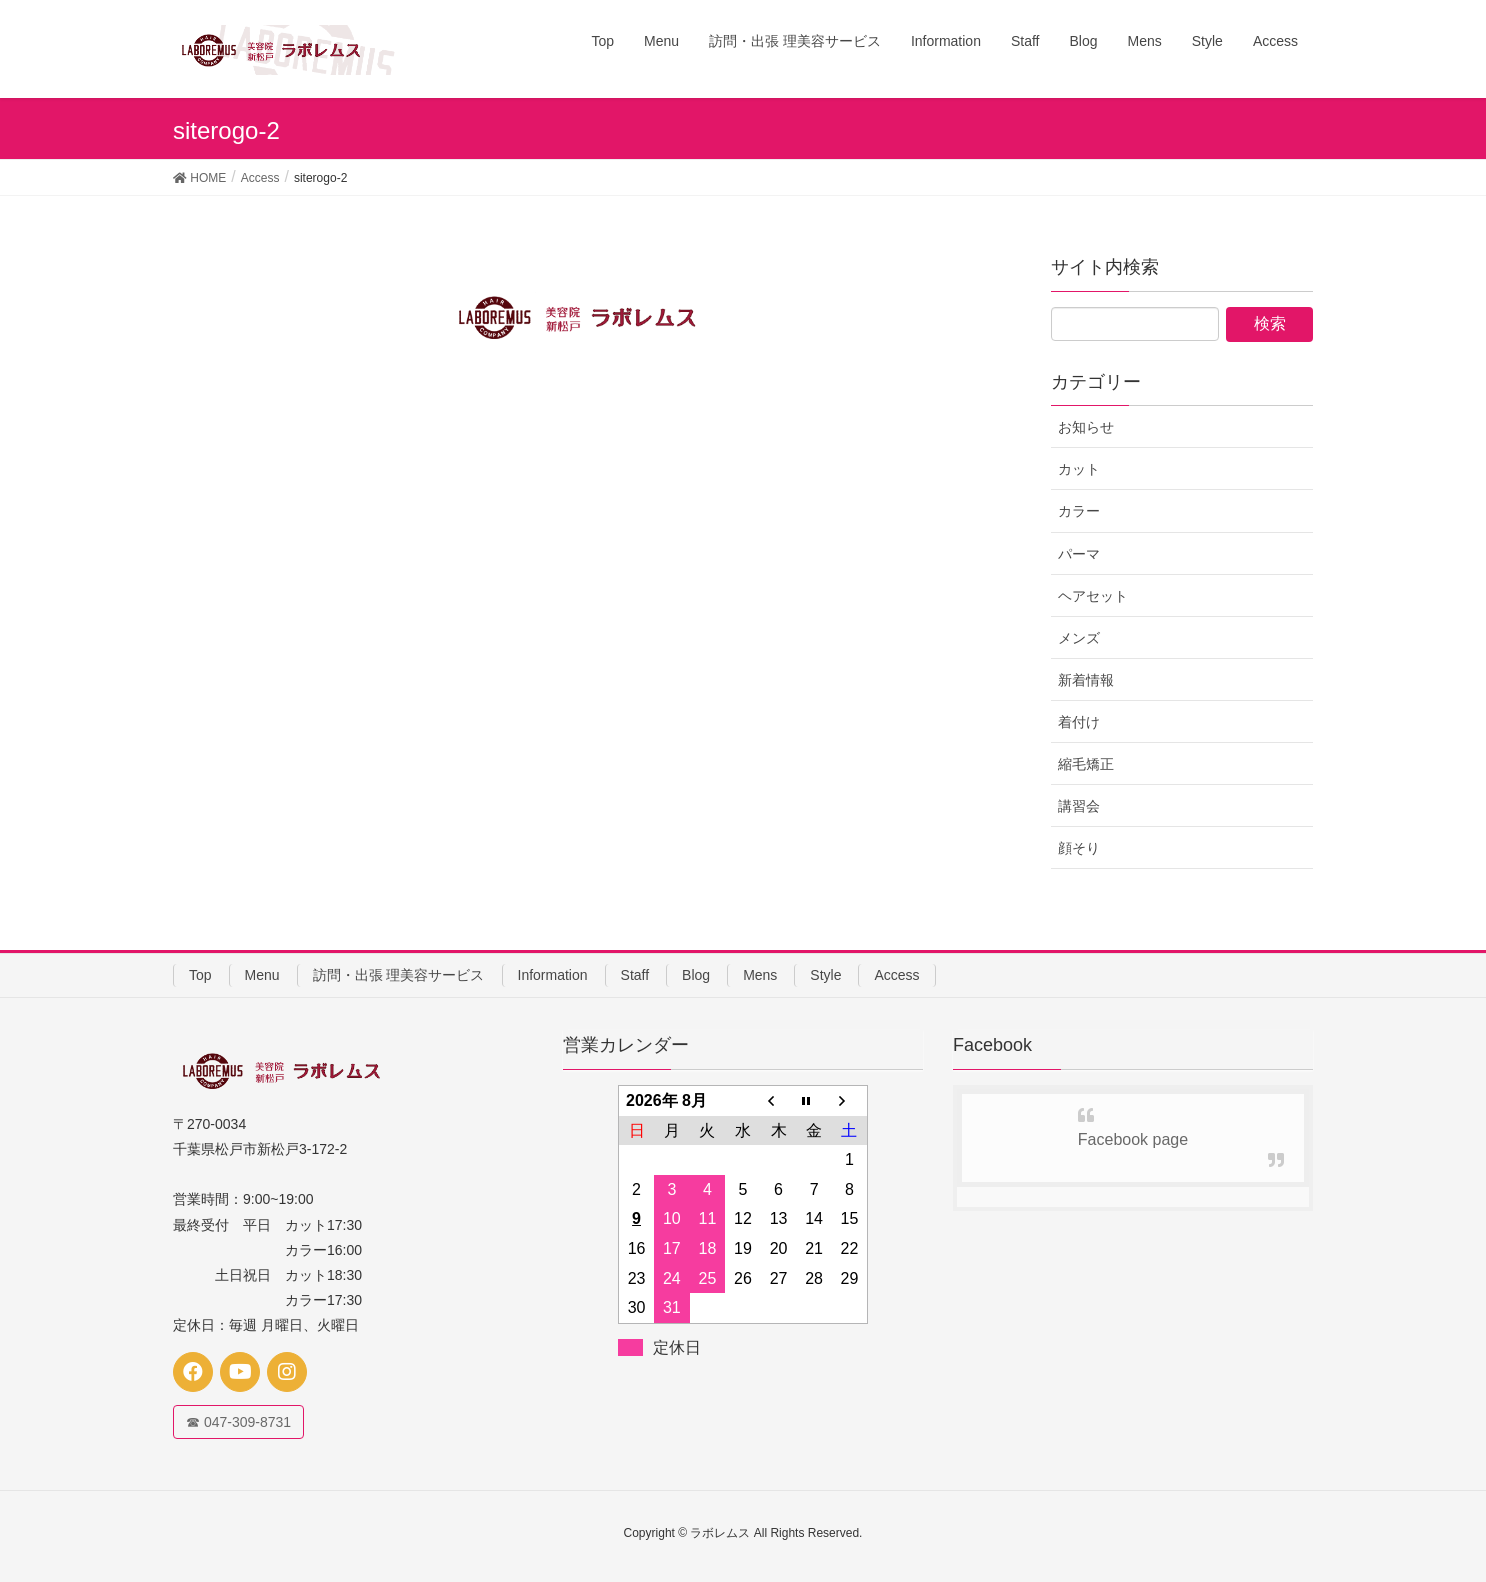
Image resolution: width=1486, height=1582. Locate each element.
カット (1079, 469)
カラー (1079, 511)
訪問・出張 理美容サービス (399, 975)
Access (896, 975)
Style (825, 975)
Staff (635, 975)
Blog (696, 975)
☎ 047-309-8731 (238, 1422)
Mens (760, 975)
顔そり (1079, 848)
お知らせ (1086, 427)
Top (200, 975)
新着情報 (1086, 680)
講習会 (1079, 806)
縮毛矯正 (1086, 764)
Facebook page (1133, 1139)
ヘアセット (1093, 596)
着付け (1079, 722)
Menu (262, 975)
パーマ (1079, 554)
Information (553, 975)
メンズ (1079, 638)
